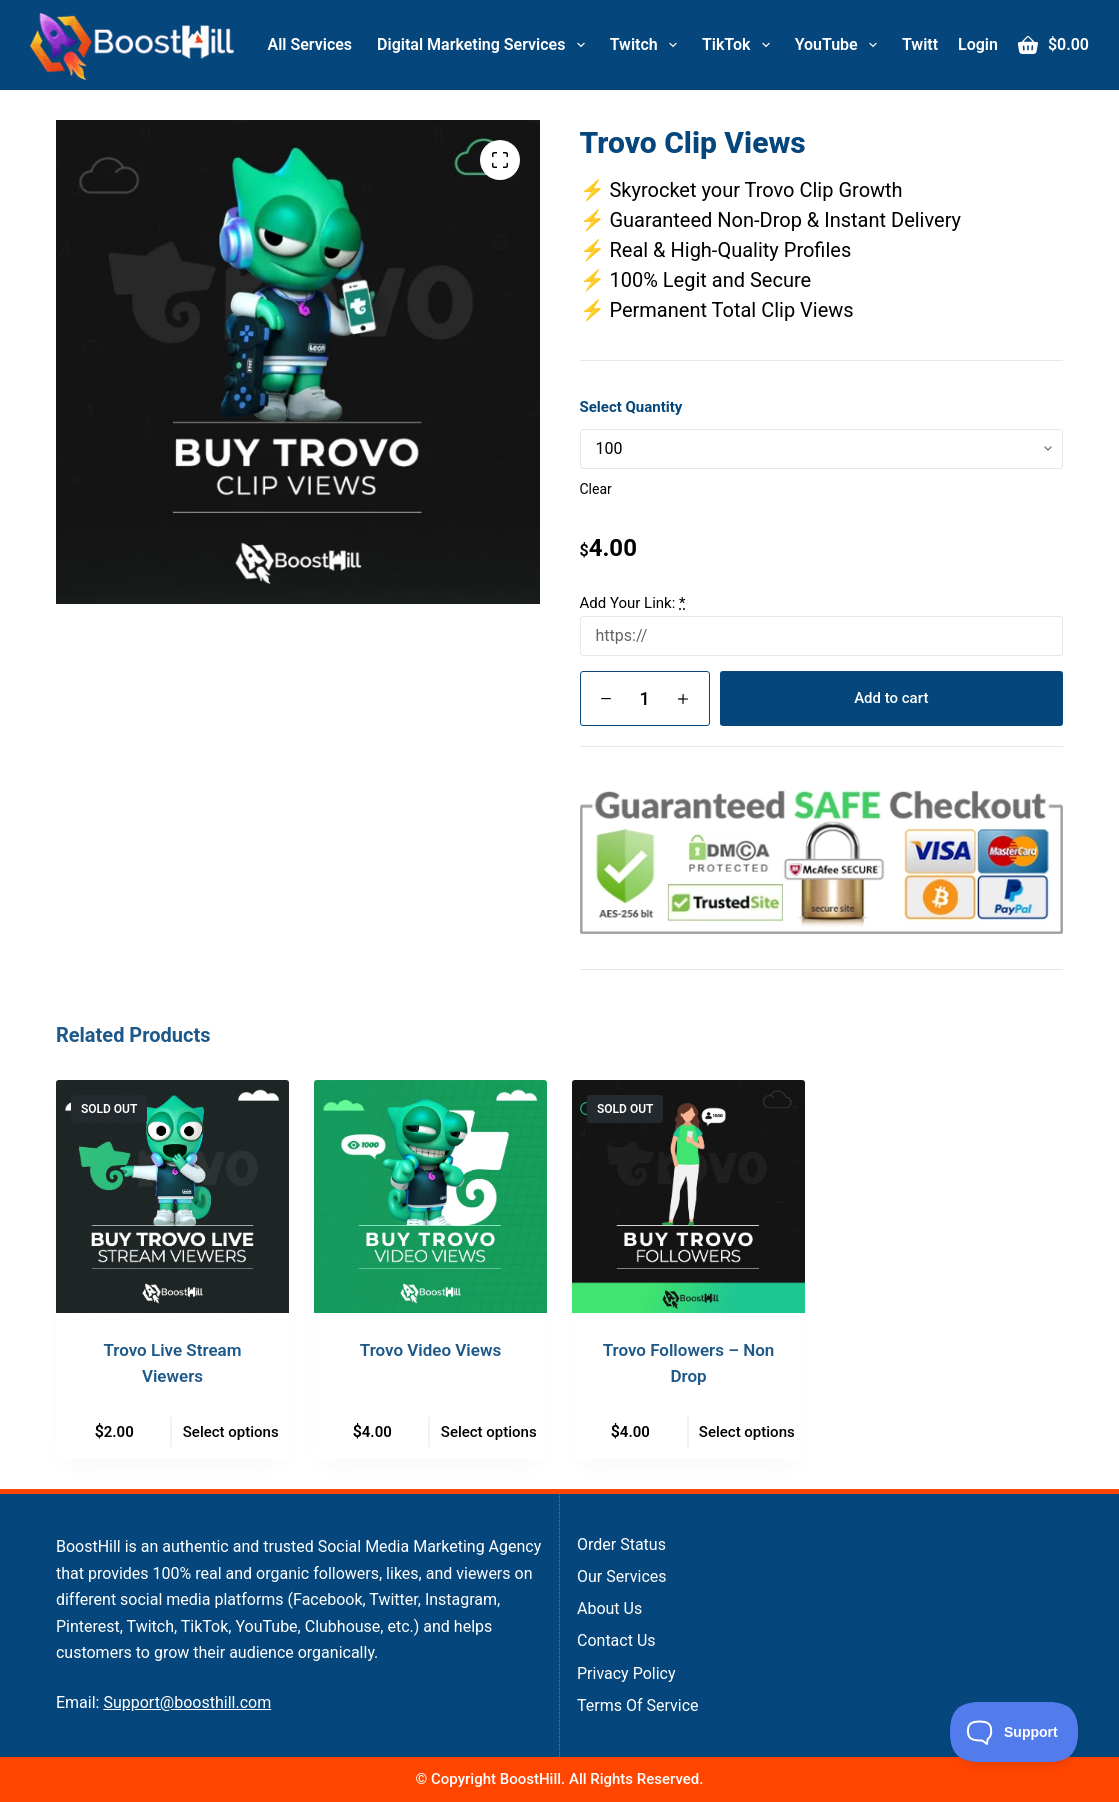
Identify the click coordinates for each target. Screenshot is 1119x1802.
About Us (609, 1608)
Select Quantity (631, 407)
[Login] (978, 45)
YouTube (840, 45)
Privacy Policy (626, 1673)
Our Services (622, 1576)
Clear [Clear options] (596, 489)
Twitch (647, 45)
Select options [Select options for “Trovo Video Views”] (489, 1432)
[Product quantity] (645, 698)
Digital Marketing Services (485, 45)
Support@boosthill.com (187, 1702)
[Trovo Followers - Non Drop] (688, 1196)
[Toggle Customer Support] (1014, 1732)
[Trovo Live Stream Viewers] (172, 1196)
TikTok (740, 45)
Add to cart (891, 698)
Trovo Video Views (430, 1350)
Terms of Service (638, 1705)
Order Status (621, 1544)
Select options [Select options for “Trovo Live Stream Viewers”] (231, 1432)
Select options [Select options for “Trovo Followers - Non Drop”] (747, 1432)
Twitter (941, 45)
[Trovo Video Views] (430, 1196)
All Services (310, 44)
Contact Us (616, 1640)
